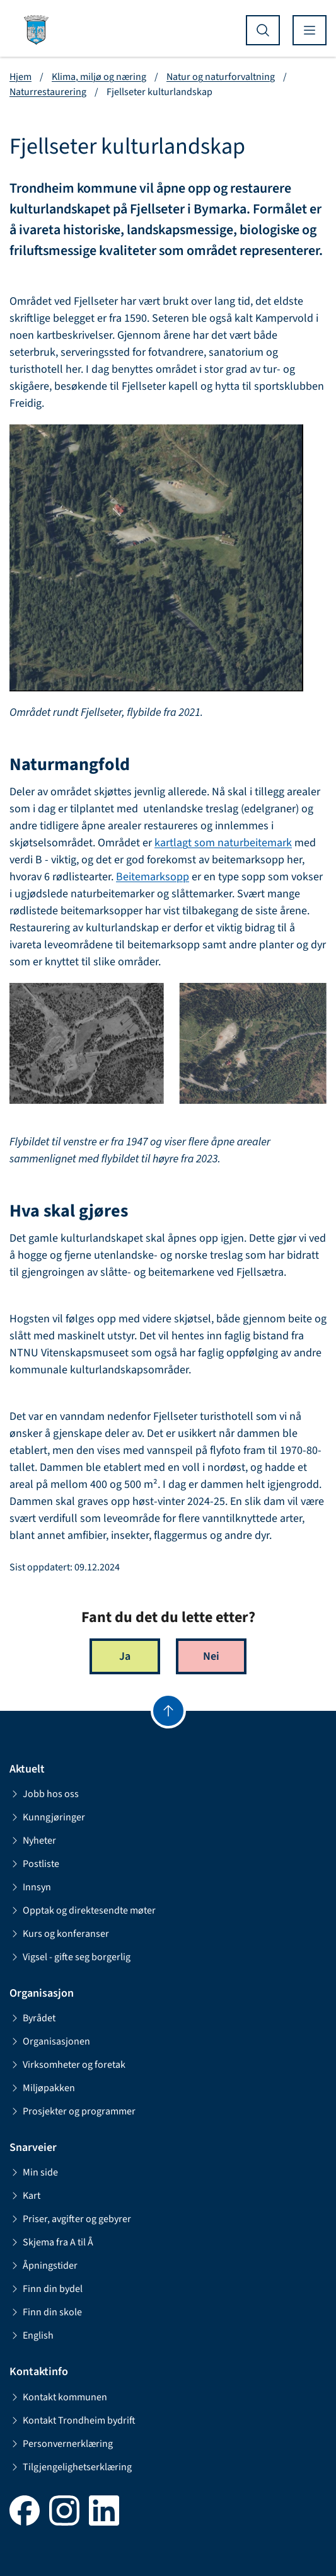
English (31, 2335)
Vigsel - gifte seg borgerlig (69, 1957)
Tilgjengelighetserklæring (70, 2467)
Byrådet (32, 2018)
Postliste (34, 1864)
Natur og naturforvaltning (220, 77)
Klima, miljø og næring (99, 77)
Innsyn (30, 1887)
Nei (211, 1656)
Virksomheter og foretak (67, 2065)
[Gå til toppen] (168, 1710)
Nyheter (32, 1840)
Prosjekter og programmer (72, 2111)
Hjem (20, 77)
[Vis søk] (263, 30)
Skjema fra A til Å (51, 2242)
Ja (124, 1656)
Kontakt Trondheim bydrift (72, 2420)
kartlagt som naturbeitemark (223, 843)
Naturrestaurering (47, 92)
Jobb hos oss (44, 1794)
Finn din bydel (46, 2289)
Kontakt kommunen (58, 2397)
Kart (24, 2196)
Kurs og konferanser (59, 1934)
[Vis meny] (310, 30)
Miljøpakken (42, 2088)
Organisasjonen (49, 2041)
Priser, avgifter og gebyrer (70, 2219)
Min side (33, 2172)
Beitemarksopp (152, 877)
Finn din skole (45, 2312)
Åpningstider (43, 2265)
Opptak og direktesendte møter (82, 1910)
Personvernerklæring (61, 2444)
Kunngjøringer (47, 1817)
